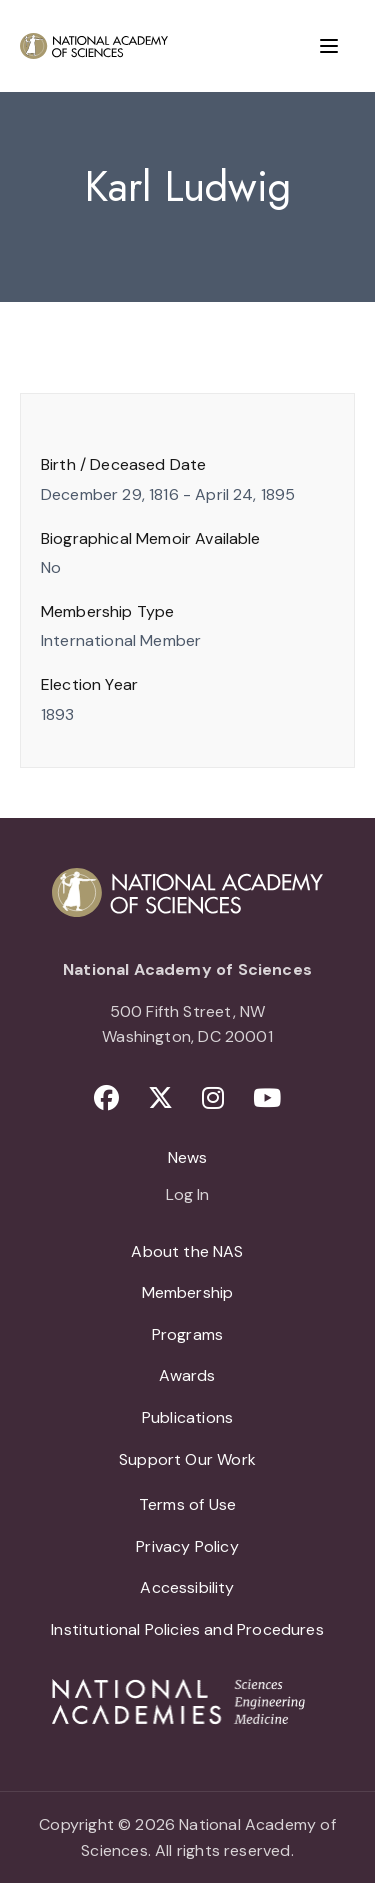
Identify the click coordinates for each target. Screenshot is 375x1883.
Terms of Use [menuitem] (187, 1504)
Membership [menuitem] (188, 1292)
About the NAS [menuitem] (187, 1251)
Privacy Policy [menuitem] (187, 1546)
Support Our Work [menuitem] (187, 1459)
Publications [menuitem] (187, 1417)
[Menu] (329, 46)
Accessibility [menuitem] (187, 1587)
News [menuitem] (188, 1157)
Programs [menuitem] (187, 1334)
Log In (187, 1196)
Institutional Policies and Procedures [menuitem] (187, 1629)
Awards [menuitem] (187, 1375)
